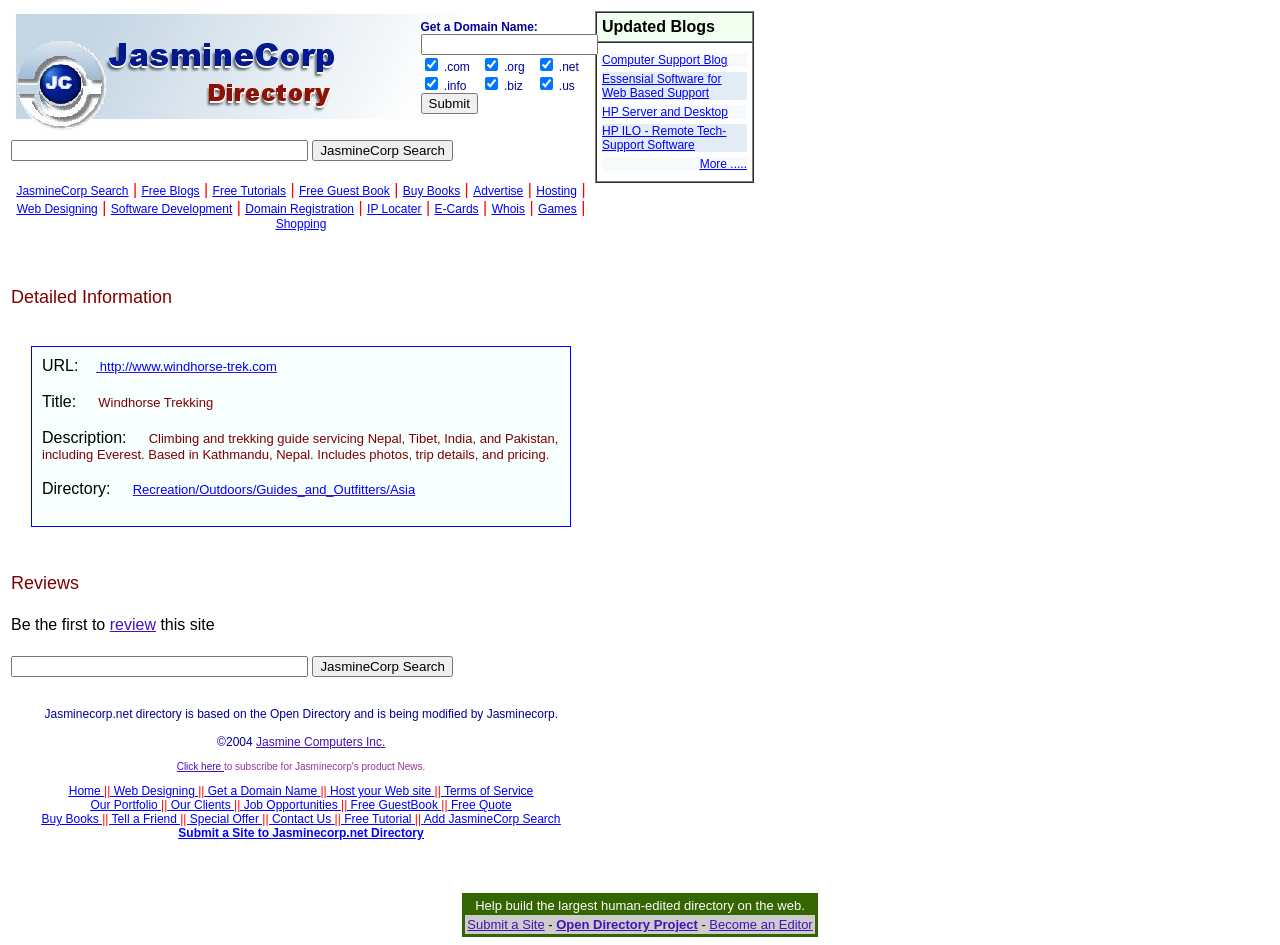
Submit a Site (505, 924)
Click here (200, 766)
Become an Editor (760, 924)
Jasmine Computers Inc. (320, 742)
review (133, 624)
